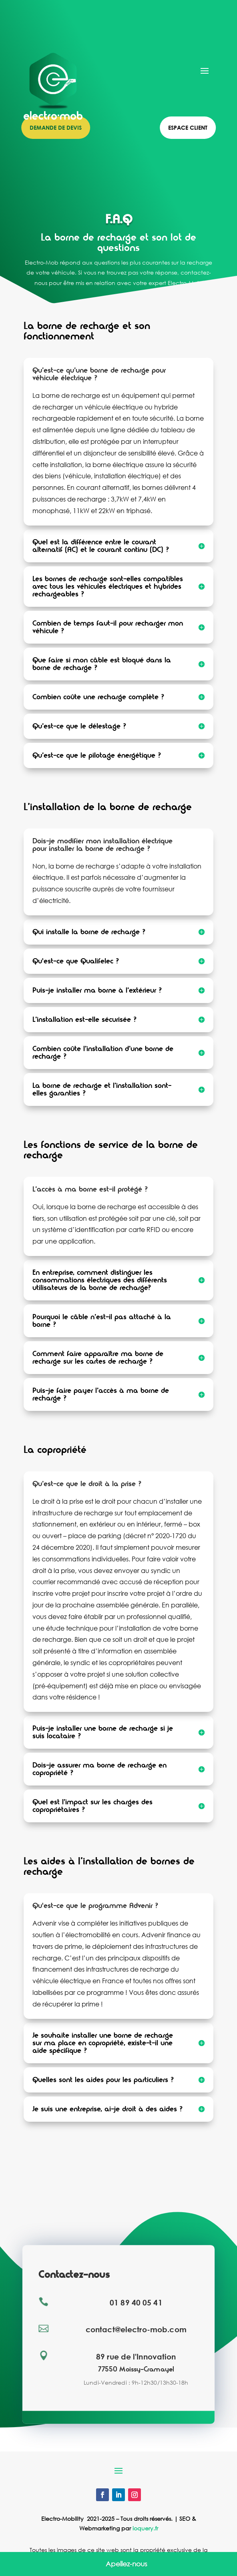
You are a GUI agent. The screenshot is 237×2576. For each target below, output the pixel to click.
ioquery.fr (145, 2528)
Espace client (187, 127)
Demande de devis (56, 127)
